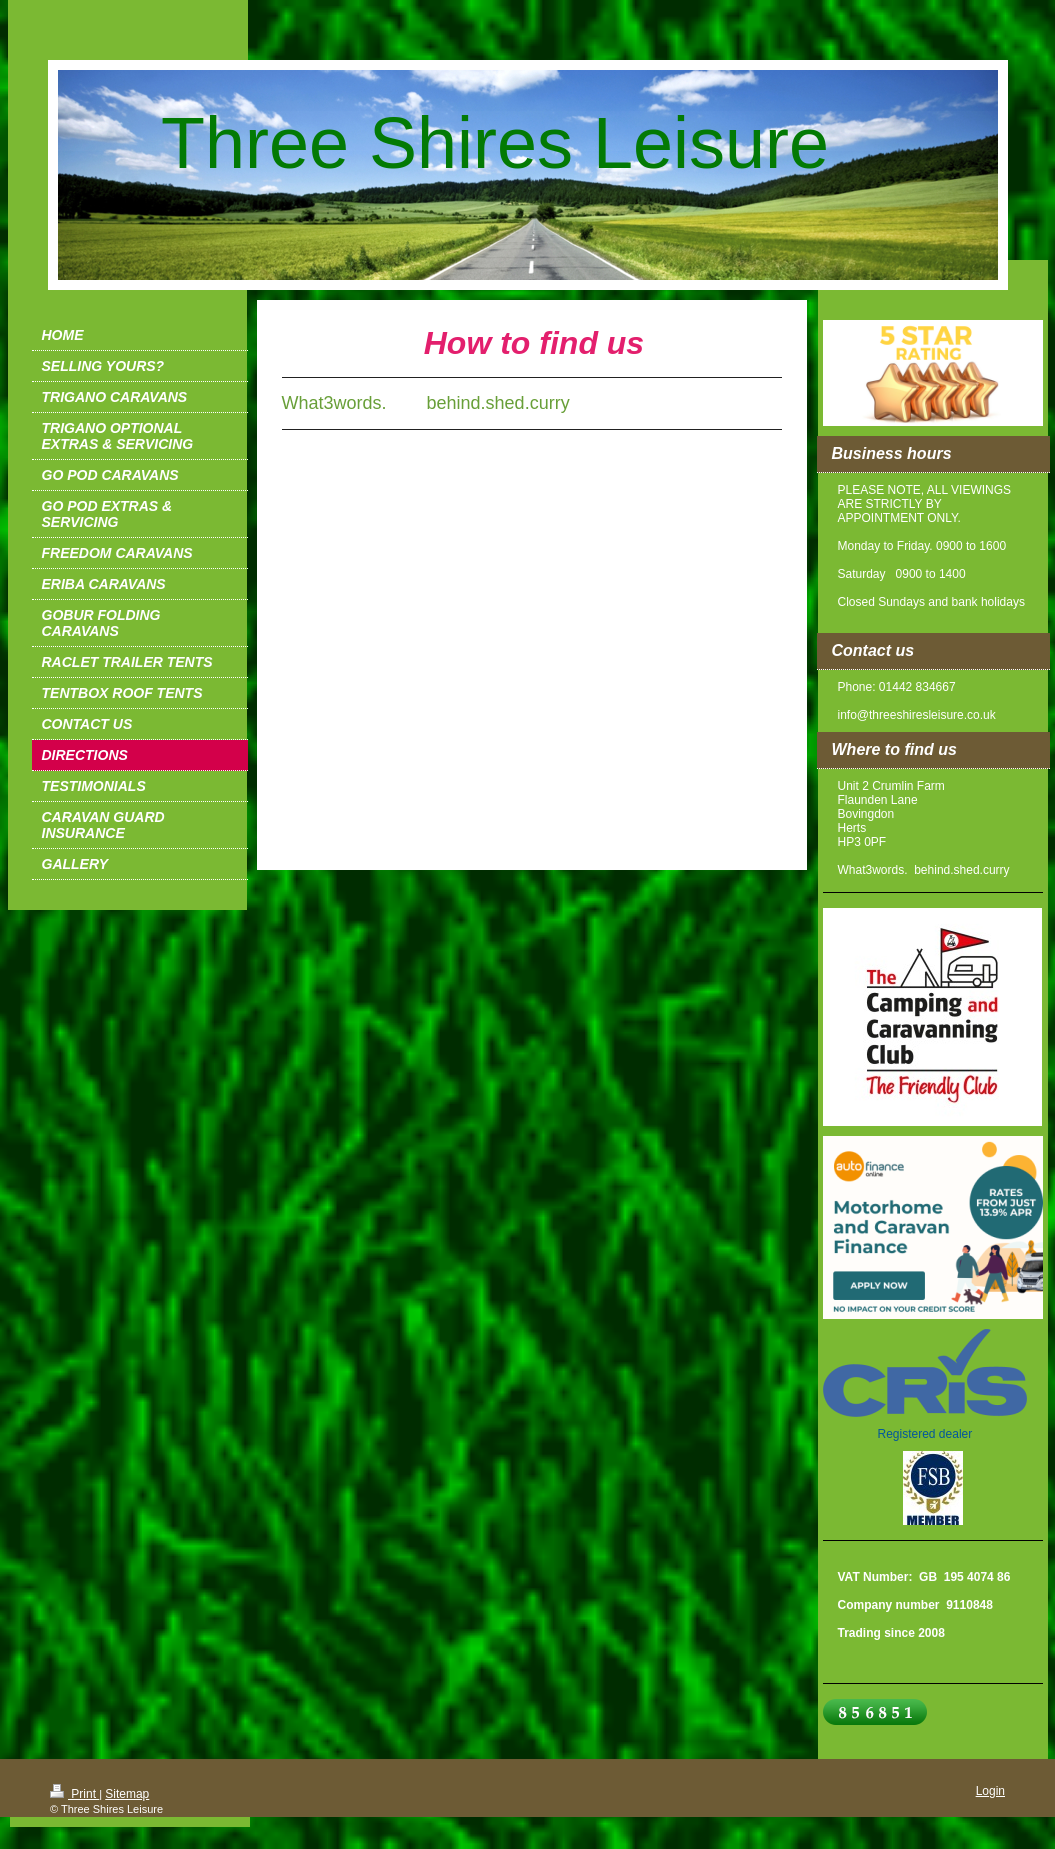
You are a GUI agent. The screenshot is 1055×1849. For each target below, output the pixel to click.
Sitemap (127, 1794)
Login (990, 1791)
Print (74, 1794)
